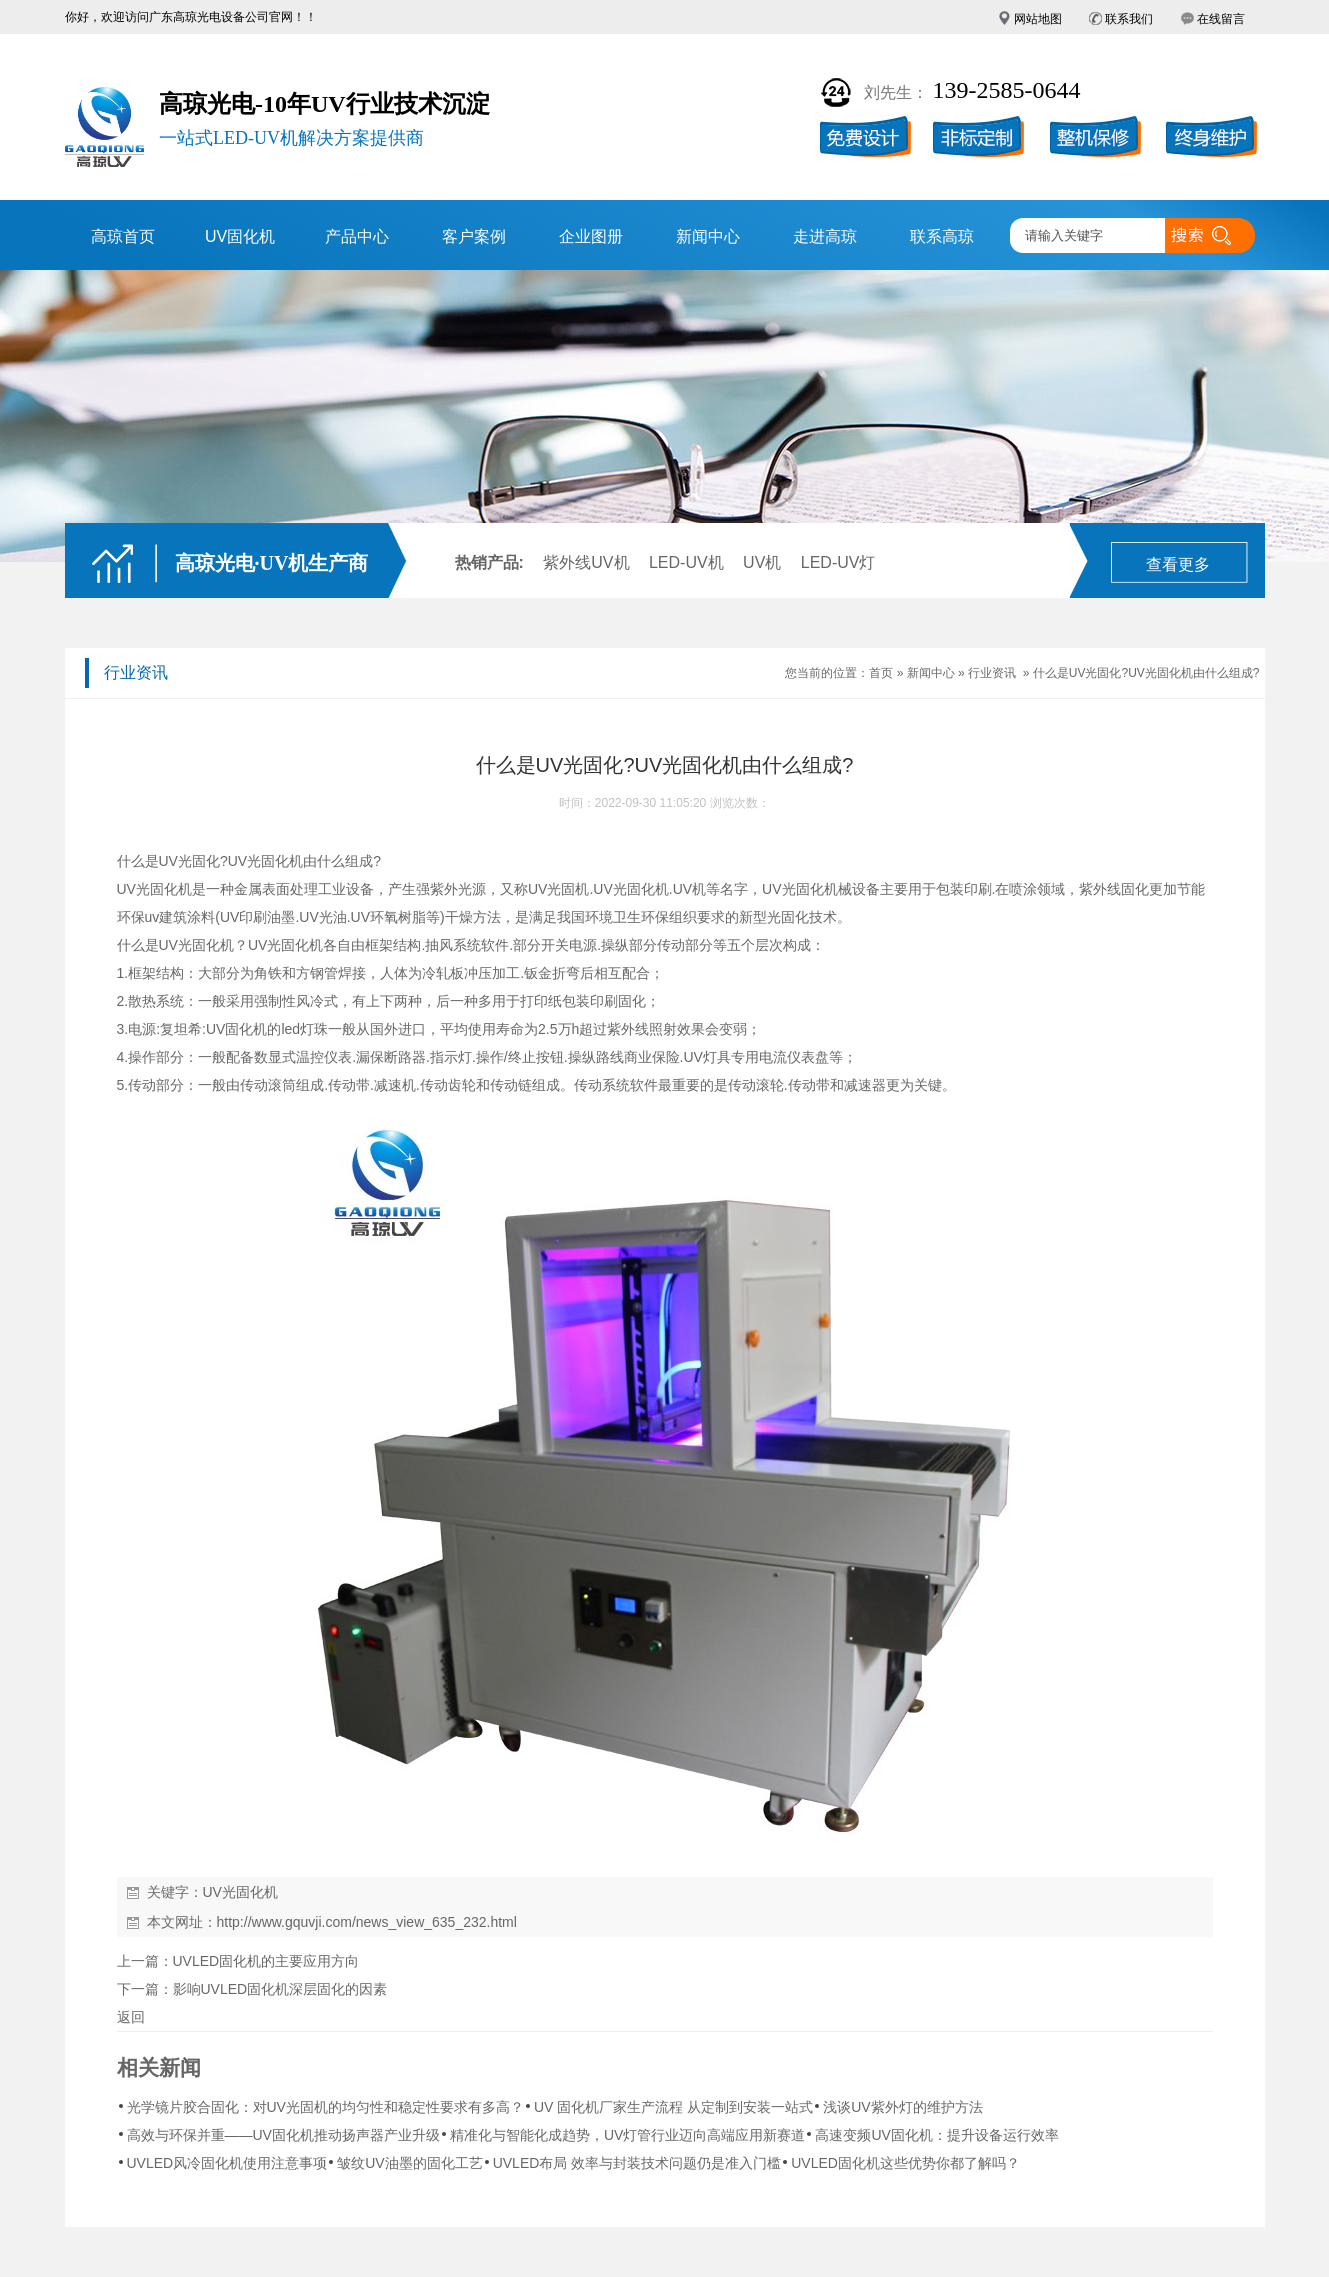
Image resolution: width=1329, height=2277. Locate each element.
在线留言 (1221, 19)
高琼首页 (123, 236)
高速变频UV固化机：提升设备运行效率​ (936, 2135)
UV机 (762, 562)
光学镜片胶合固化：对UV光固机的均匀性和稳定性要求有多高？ (325, 2107)
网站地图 (1038, 19)
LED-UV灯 (838, 562)
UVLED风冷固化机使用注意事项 (227, 2163)
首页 (881, 673)
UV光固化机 (265, 861)
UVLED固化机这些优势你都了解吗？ (905, 2163)
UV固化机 (240, 236)
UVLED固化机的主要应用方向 (266, 1961)
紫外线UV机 (586, 562)
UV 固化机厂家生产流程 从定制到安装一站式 (673, 2107)
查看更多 (1178, 564)
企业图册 (591, 236)
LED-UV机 (686, 562)
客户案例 (474, 236)
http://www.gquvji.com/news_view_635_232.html (367, 1922)
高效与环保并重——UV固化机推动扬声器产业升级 (283, 2135)
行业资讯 (992, 673)
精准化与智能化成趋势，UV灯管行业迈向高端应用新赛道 (627, 2135)
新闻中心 (708, 236)
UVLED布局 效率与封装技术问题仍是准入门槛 (637, 2163)
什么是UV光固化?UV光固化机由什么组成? (1146, 673)
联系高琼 (942, 236)
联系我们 (1129, 19)
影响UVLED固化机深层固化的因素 (280, 1989)
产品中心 (357, 236)
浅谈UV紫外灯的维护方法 (902, 2107)
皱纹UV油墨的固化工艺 (409, 2163)
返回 (131, 2017)
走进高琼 (825, 236)
